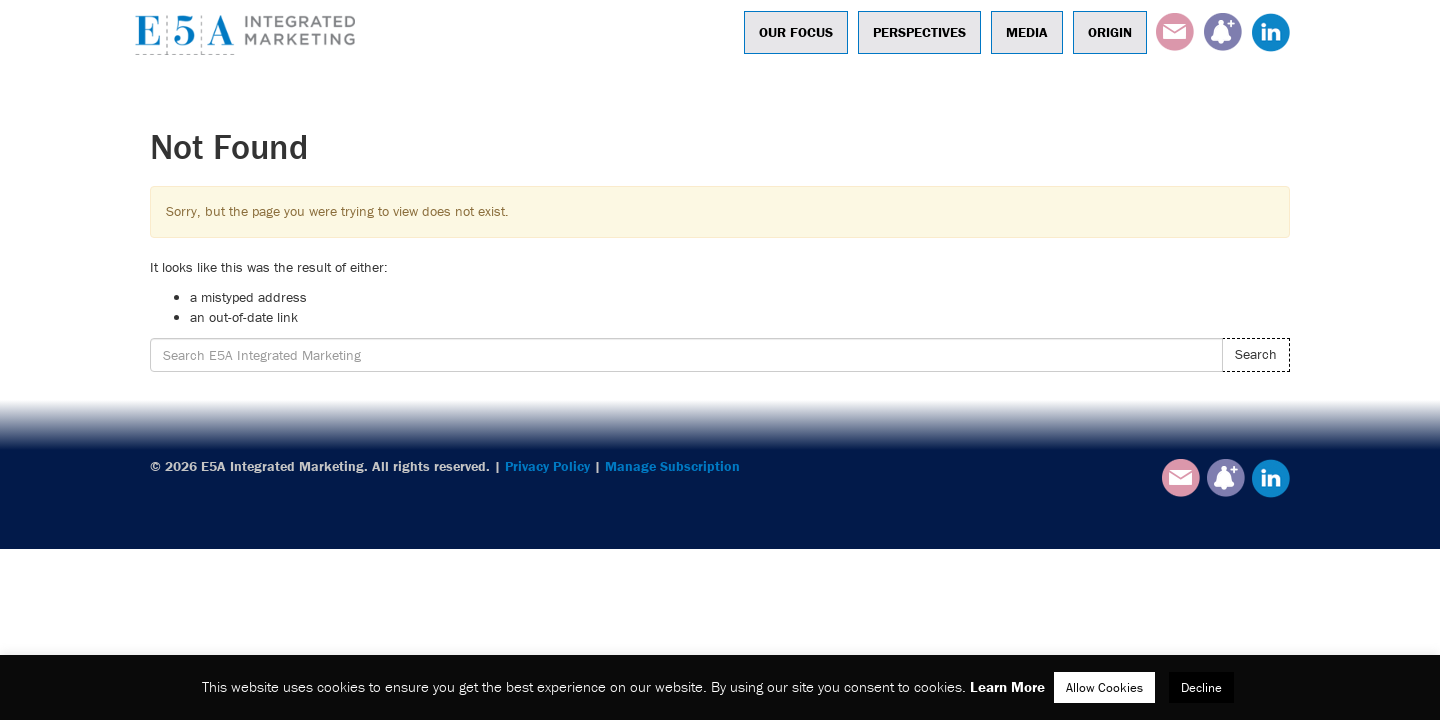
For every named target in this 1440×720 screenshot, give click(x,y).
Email (1175, 32)
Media (1027, 32)
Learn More (1007, 686)
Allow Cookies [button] (1104, 687)
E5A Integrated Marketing (250, 35)
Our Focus (796, 32)
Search (1256, 354)
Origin (1110, 32)
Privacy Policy (547, 466)
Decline (1201, 687)
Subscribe (1223, 32)
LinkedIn (1271, 32)
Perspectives (919, 32)
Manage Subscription (672, 466)
